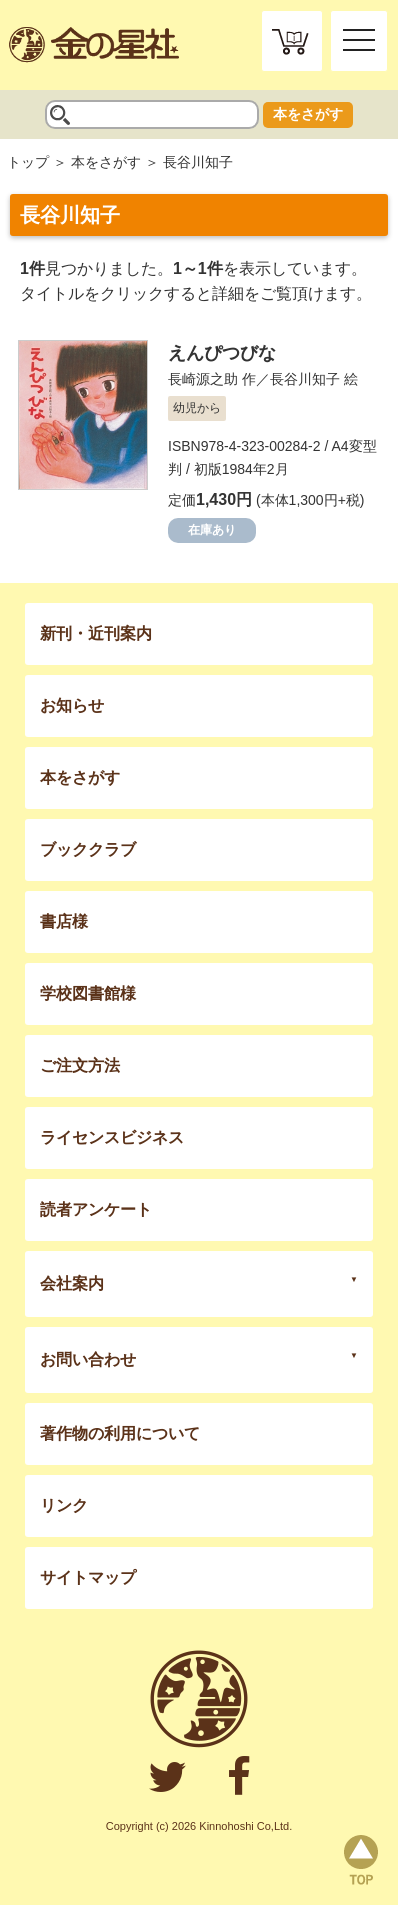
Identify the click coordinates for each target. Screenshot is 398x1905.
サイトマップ (88, 1577)
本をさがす (308, 114)
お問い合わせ (88, 1359)
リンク (64, 1505)
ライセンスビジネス (112, 1137)
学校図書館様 (88, 993)
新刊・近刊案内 (96, 633)
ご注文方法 (80, 1065)
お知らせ (72, 705)
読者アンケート (96, 1209)
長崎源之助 (203, 379)
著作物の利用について (120, 1433)
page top (361, 1860)
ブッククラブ (88, 849)
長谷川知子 (305, 379)
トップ (28, 162)
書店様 (64, 921)
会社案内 (72, 1283)
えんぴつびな (222, 353)
